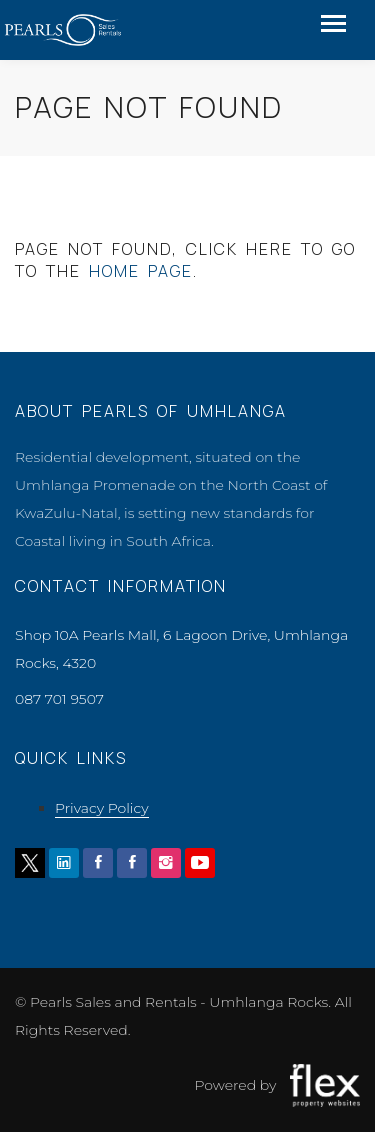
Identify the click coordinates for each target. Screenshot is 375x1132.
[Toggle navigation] (333, 25)
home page (141, 271)
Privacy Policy (102, 808)
